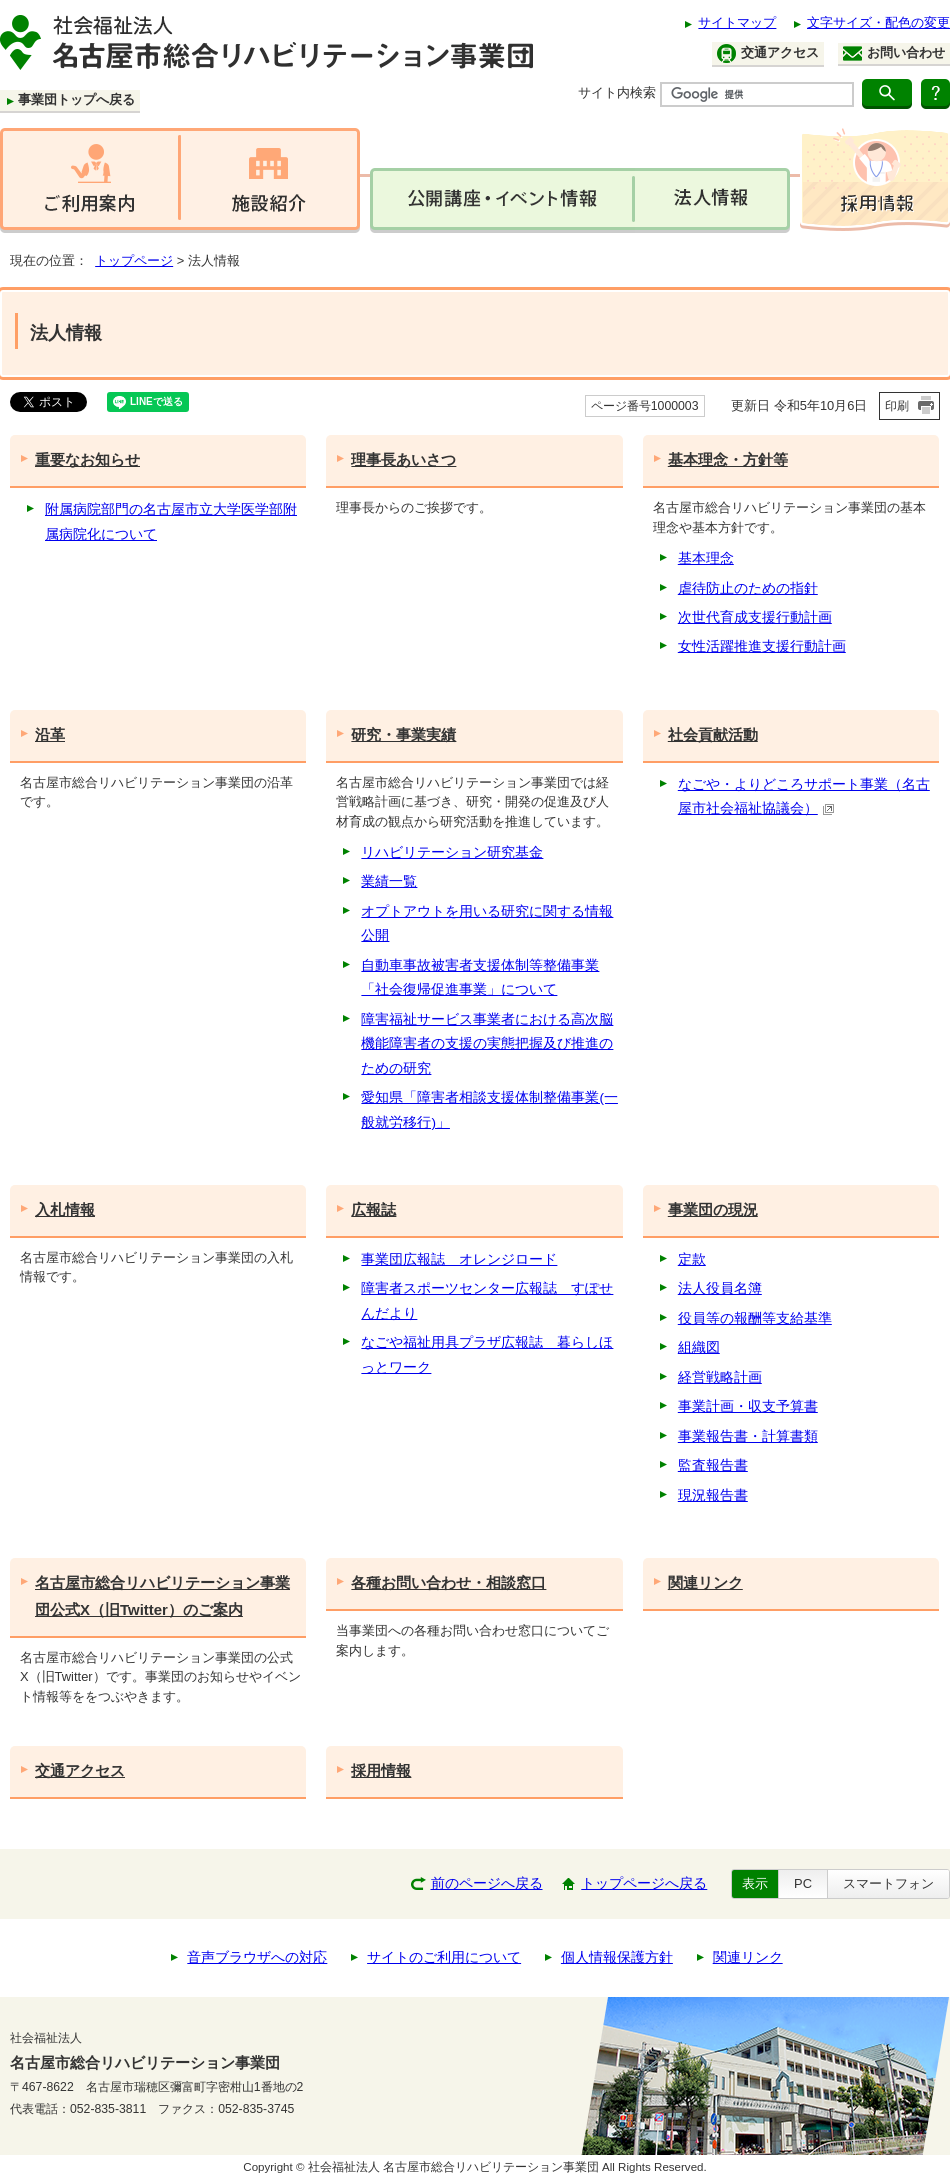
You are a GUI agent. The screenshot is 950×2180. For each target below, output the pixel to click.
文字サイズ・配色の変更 (878, 22)
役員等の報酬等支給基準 (755, 1318)
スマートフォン (888, 1883)
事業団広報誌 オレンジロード (459, 1259)
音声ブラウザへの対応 (257, 1957)
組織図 (699, 1347)
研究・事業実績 (403, 734)
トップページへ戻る (644, 1883)
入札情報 (65, 1209)
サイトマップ (737, 22)
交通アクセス (768, 53)
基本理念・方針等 (728, 459)
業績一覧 (389, 881)
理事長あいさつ (403, 459)
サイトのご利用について (444, 1957)
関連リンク (705, 1582)
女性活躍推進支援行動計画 (762, 646)
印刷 (897, 406)
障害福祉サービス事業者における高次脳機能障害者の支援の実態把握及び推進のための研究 (487, 1044)
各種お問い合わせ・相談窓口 (448, 1582)
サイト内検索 (617, 92)
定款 (692, 1259)
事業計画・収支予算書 (748, 1406)
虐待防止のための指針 (748, 588)
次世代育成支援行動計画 (755, 617)
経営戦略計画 (720, 1377)
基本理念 (706, 558)
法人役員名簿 (720, 1288)
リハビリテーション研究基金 (452, 852)
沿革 (50, 734)
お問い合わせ (894, 53)
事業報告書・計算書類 (748, 1436)
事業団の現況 (713, 1209)
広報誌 (373, 1209)
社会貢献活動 (713, 734)
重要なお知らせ (87, 459)
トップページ (134, 260)
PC (803, 1883)
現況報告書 (713, 1495)
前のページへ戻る (487, 1883)
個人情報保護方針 (617, 1957)
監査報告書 (713, 1465)
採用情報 (381, 1770)
